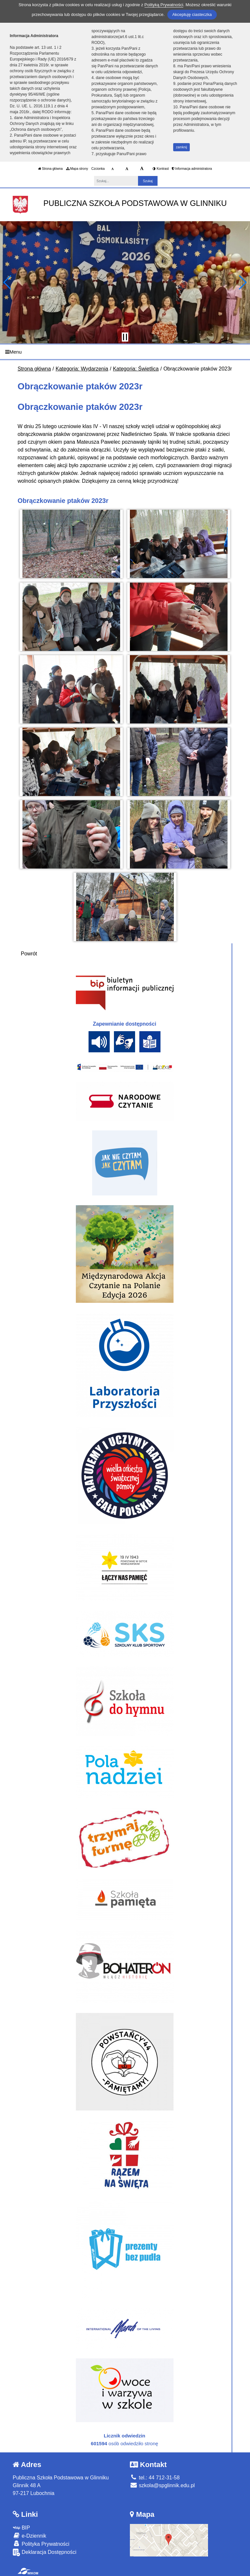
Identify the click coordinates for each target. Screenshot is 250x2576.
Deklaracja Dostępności (44, 2552)
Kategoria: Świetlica (136, 368)
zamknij (181, 147)
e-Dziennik (29, 2535)
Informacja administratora (192, 168)
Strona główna (50, 168)
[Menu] (125, 351)
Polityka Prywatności (41, 2544)
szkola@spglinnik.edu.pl (162, 2485)
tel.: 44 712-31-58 (155, 2477)
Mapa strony (77, 168)
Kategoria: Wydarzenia (82, 368)
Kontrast (161, 168)
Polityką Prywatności (164, 4)
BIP (21, 2527)
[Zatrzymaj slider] (125, 337)
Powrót (29, 953)
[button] (7, 282)
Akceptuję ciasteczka (192, 14)
